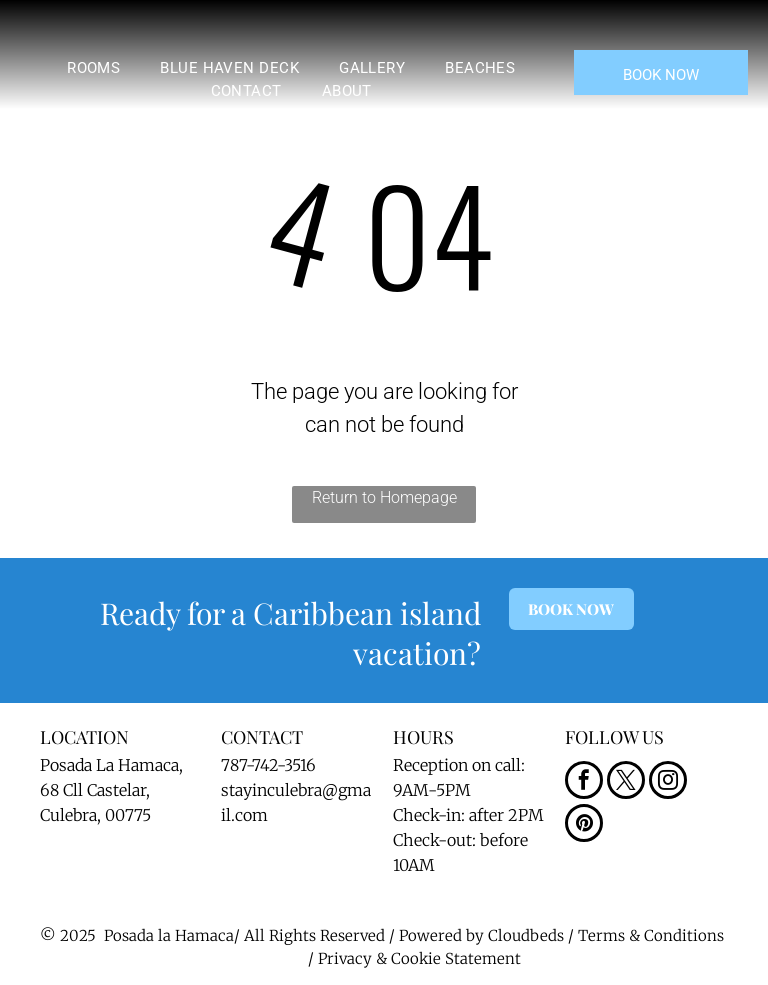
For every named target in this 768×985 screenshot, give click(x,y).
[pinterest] (584, 825)
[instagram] (668, 782)
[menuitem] (93, 68)
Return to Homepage (384, 497)
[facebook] (584, 782)
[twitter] (626, 782)
